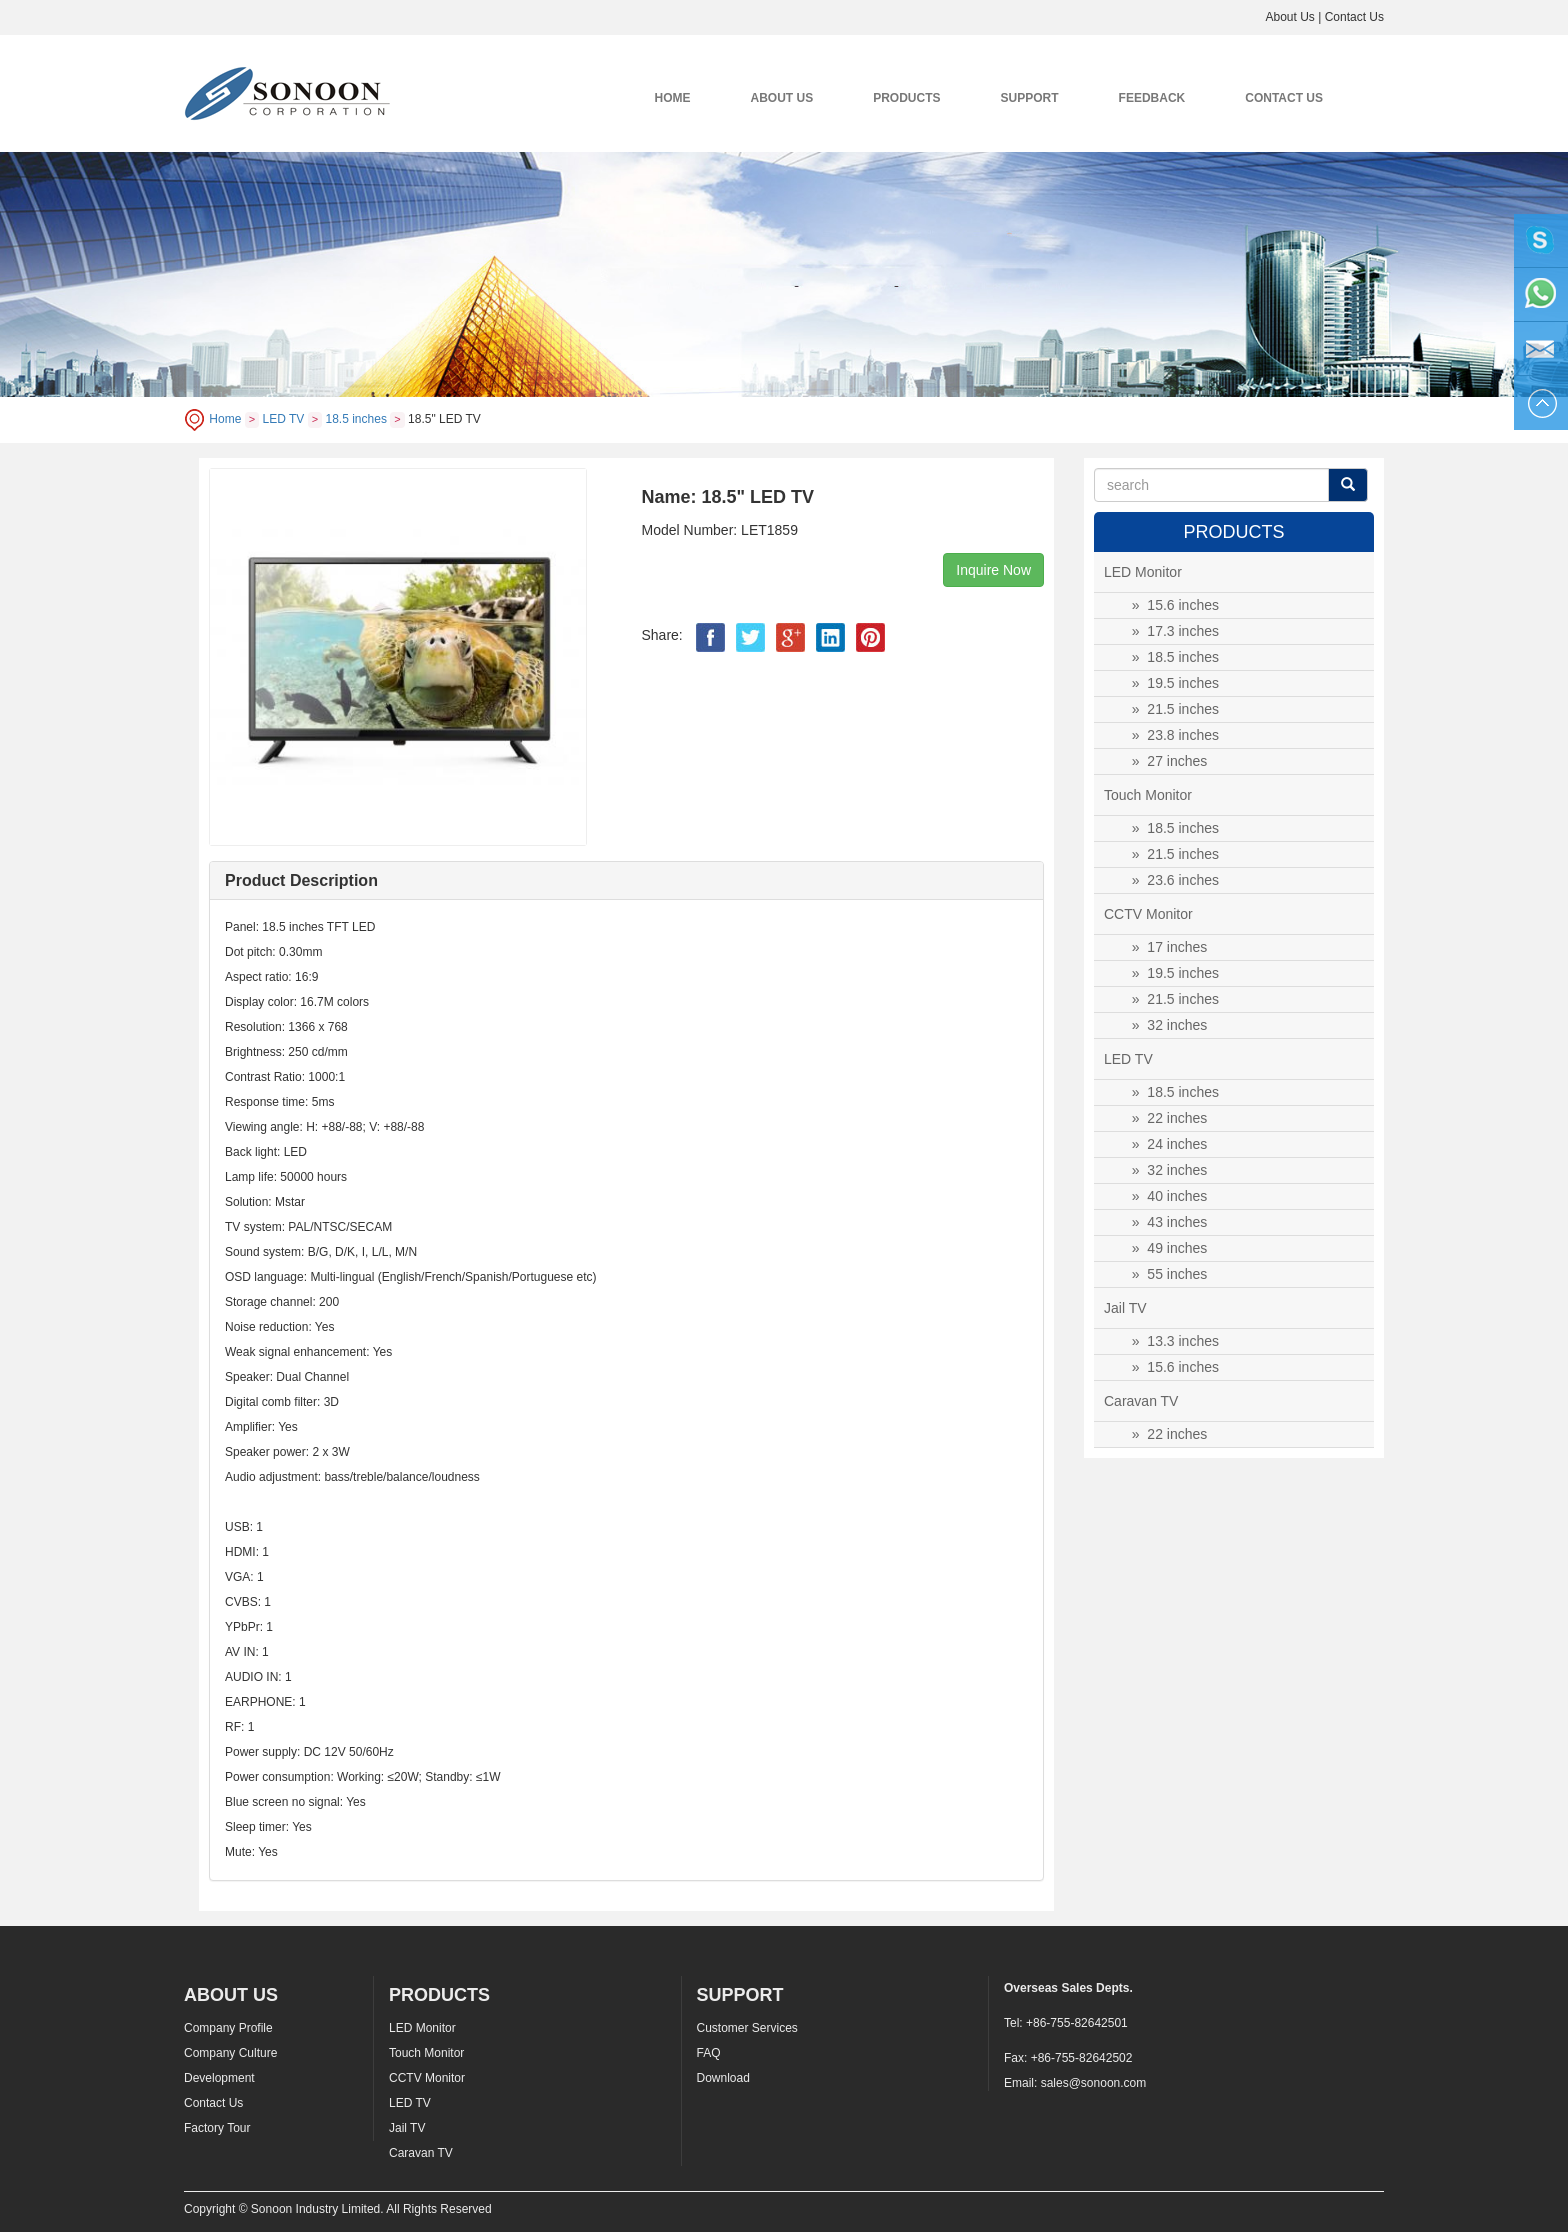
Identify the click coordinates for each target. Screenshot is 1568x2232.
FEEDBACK (1152, 98)
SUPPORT (1030, 98)
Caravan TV (421, 2153)
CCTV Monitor (427, 2078)
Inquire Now (993, 570)
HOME (673, 98)
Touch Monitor (426, 2053)
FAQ (709, 2053)
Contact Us (1354, 17)
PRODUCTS (906, 98)
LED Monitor (422, 2028)
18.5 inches (356, 419)
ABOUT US (782, 98)
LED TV (284, 419)
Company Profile (228, 2028)
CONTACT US (1284, 98)
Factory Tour (217, 2128)
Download (723, 2078)
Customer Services (747, 2028)
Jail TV (407, 2128)
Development (219, 2078)
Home (225, 419)
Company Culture (230, 2053)
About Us (1289, 17)
